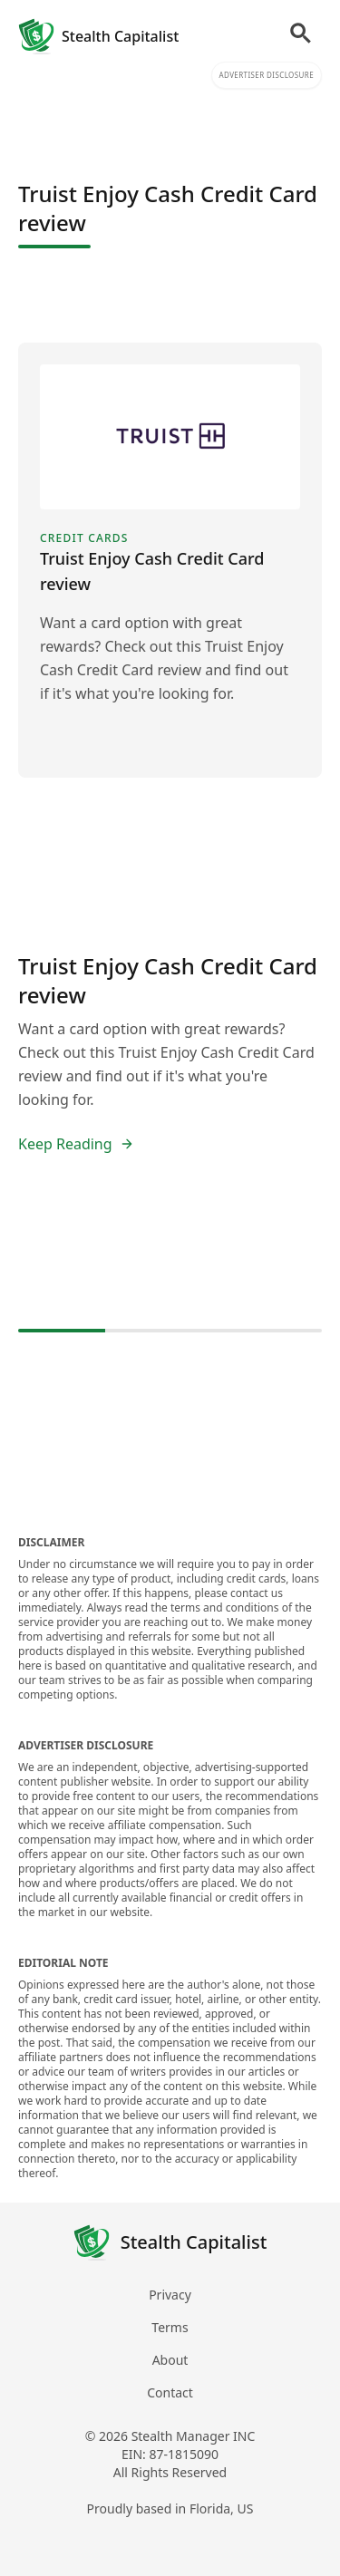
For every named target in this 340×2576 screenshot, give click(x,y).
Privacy (170, 2294)
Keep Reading (76, 1144)
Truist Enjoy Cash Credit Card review (167, 980)
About (170, 2359)
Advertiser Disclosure (267, 75)
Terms (169, 2327)
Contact (170, 2392)
